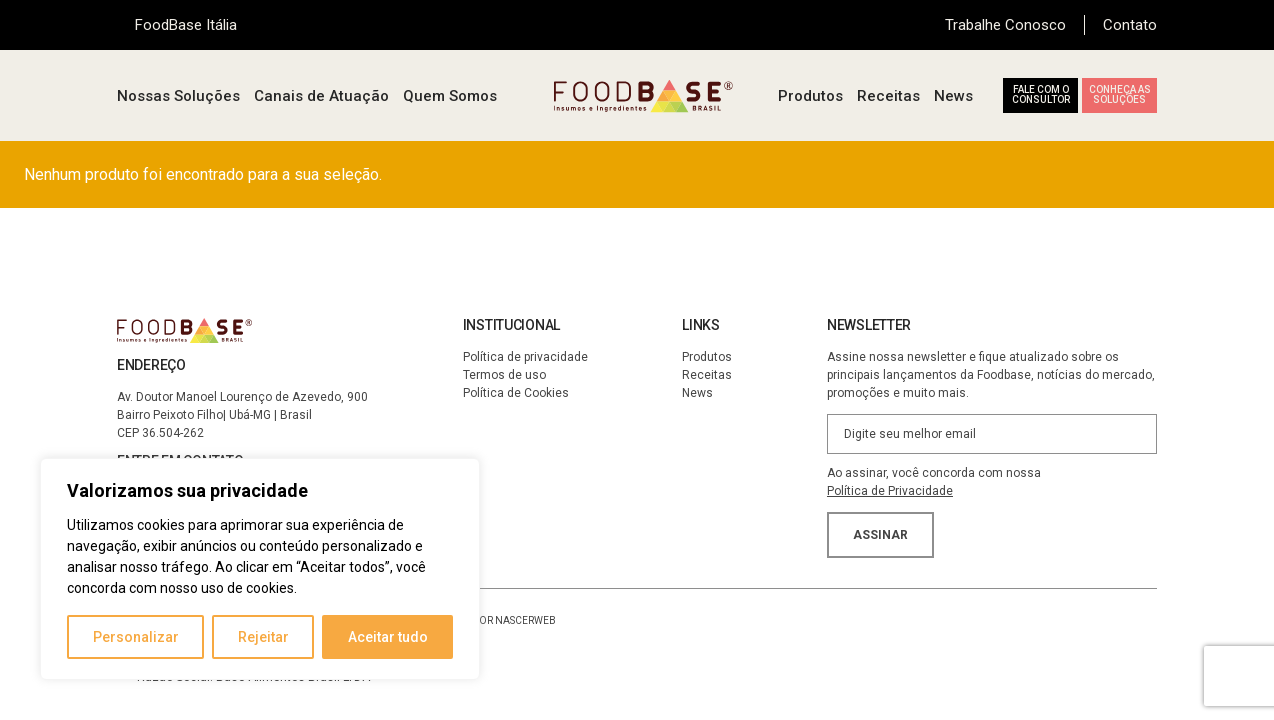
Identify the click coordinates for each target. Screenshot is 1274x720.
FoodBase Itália (186, 25)
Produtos (810, 96)
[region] (260, 569)
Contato (1130, 25)
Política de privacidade (525, 357)
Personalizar (136, 637)
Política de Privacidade (890, 491)
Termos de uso (504, 375)
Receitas (888, 96)
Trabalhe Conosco (1005, 25)
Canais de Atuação (321, 96)
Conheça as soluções (1120, 94)
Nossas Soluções (178, 96)
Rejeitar (263, 637)
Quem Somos (450, 96)
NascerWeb (525, 620)
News (953, 96)
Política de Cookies (516, 393)
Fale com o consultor (1041, 94)
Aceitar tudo (388, 637)
